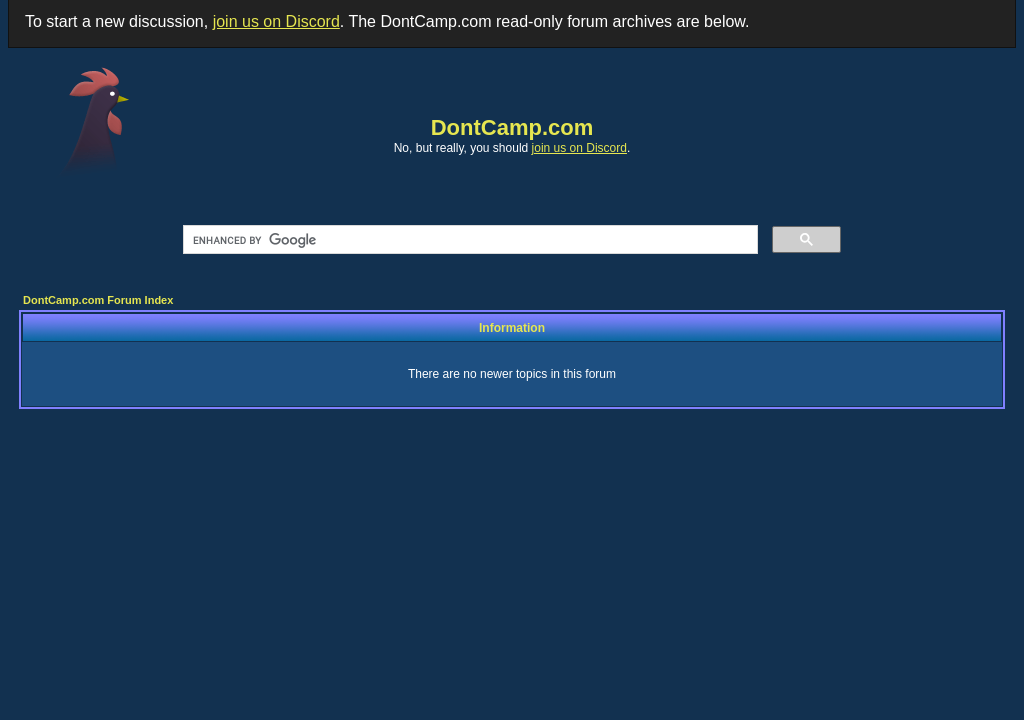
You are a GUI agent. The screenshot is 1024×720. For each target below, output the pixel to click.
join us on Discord (276, 21)
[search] (468, 240)
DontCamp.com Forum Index (98, 300)
